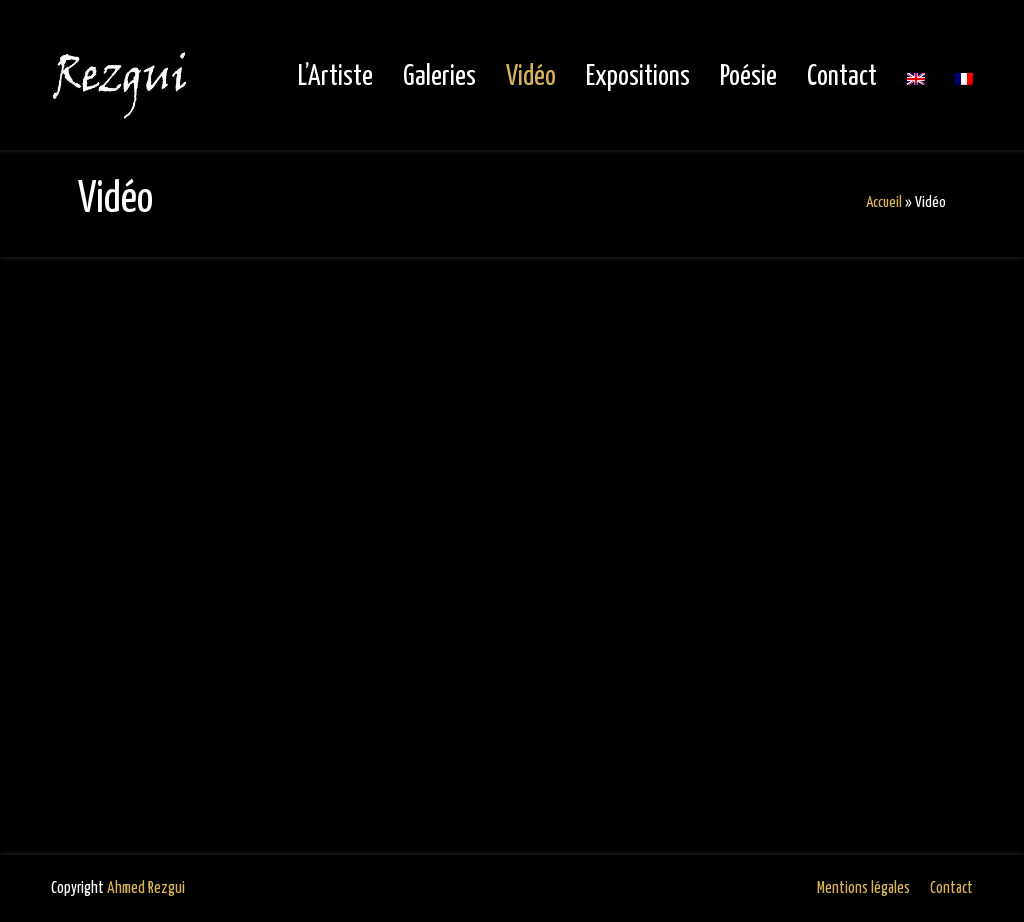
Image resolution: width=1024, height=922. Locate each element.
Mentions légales (863, 888)
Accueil (884, 202)
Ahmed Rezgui (146, 888)
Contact (951, 888)
